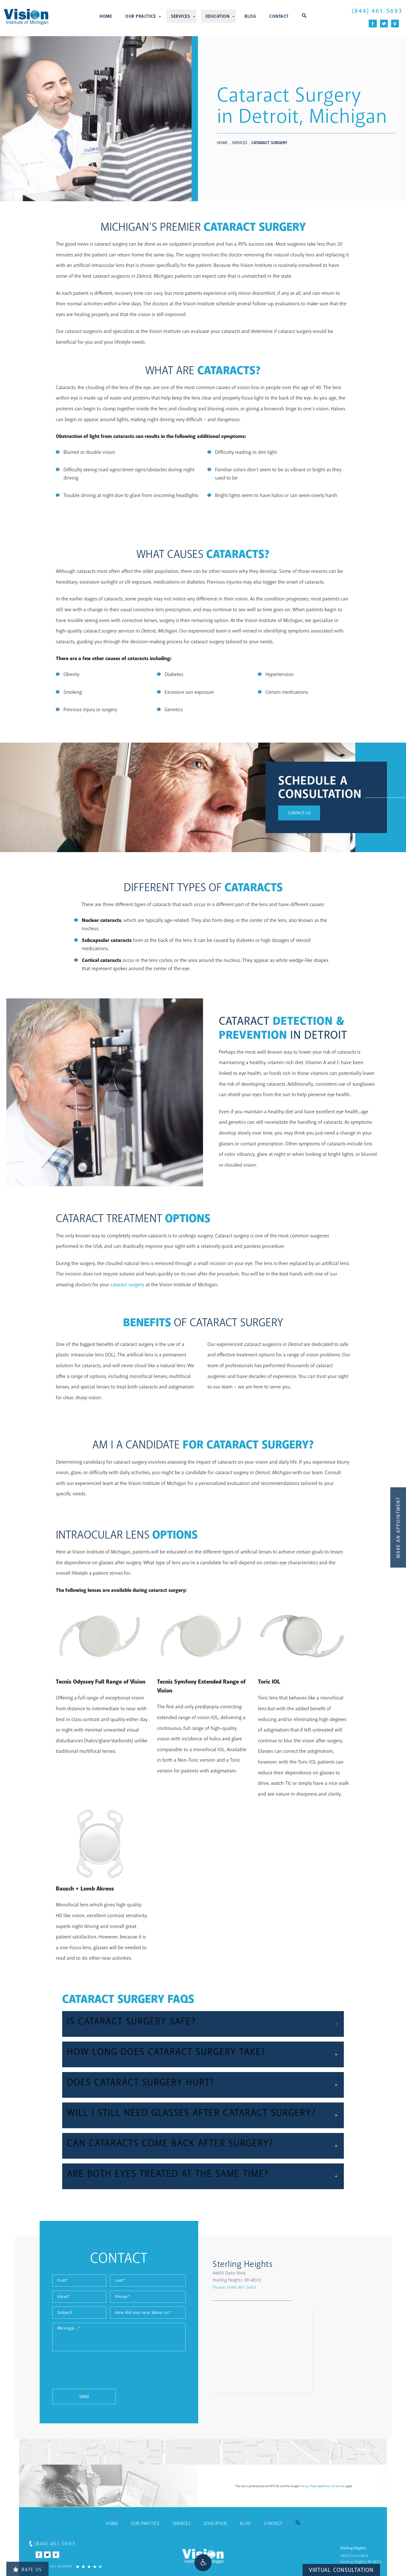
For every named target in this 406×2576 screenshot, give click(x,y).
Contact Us (299, 813)
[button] (203, 2562)
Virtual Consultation (341, 2569)
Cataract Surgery (269, 142)
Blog (250, 16)
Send (41, 2396)
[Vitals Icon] (395, 24)
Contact (279, 16)
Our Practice (140, 16)
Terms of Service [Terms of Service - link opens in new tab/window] (333, 2486)
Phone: (285, 2287)
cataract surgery (127, 1284)
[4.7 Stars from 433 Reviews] (61, 2566)
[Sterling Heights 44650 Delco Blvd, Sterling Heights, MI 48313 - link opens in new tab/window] (307, 2271)
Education (218, 16)
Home (106, 16)
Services (180, 16)
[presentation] (57, 2373)
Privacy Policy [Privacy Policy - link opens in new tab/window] (308, 2486)
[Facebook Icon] (373, 24)
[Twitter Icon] (384, 24)
